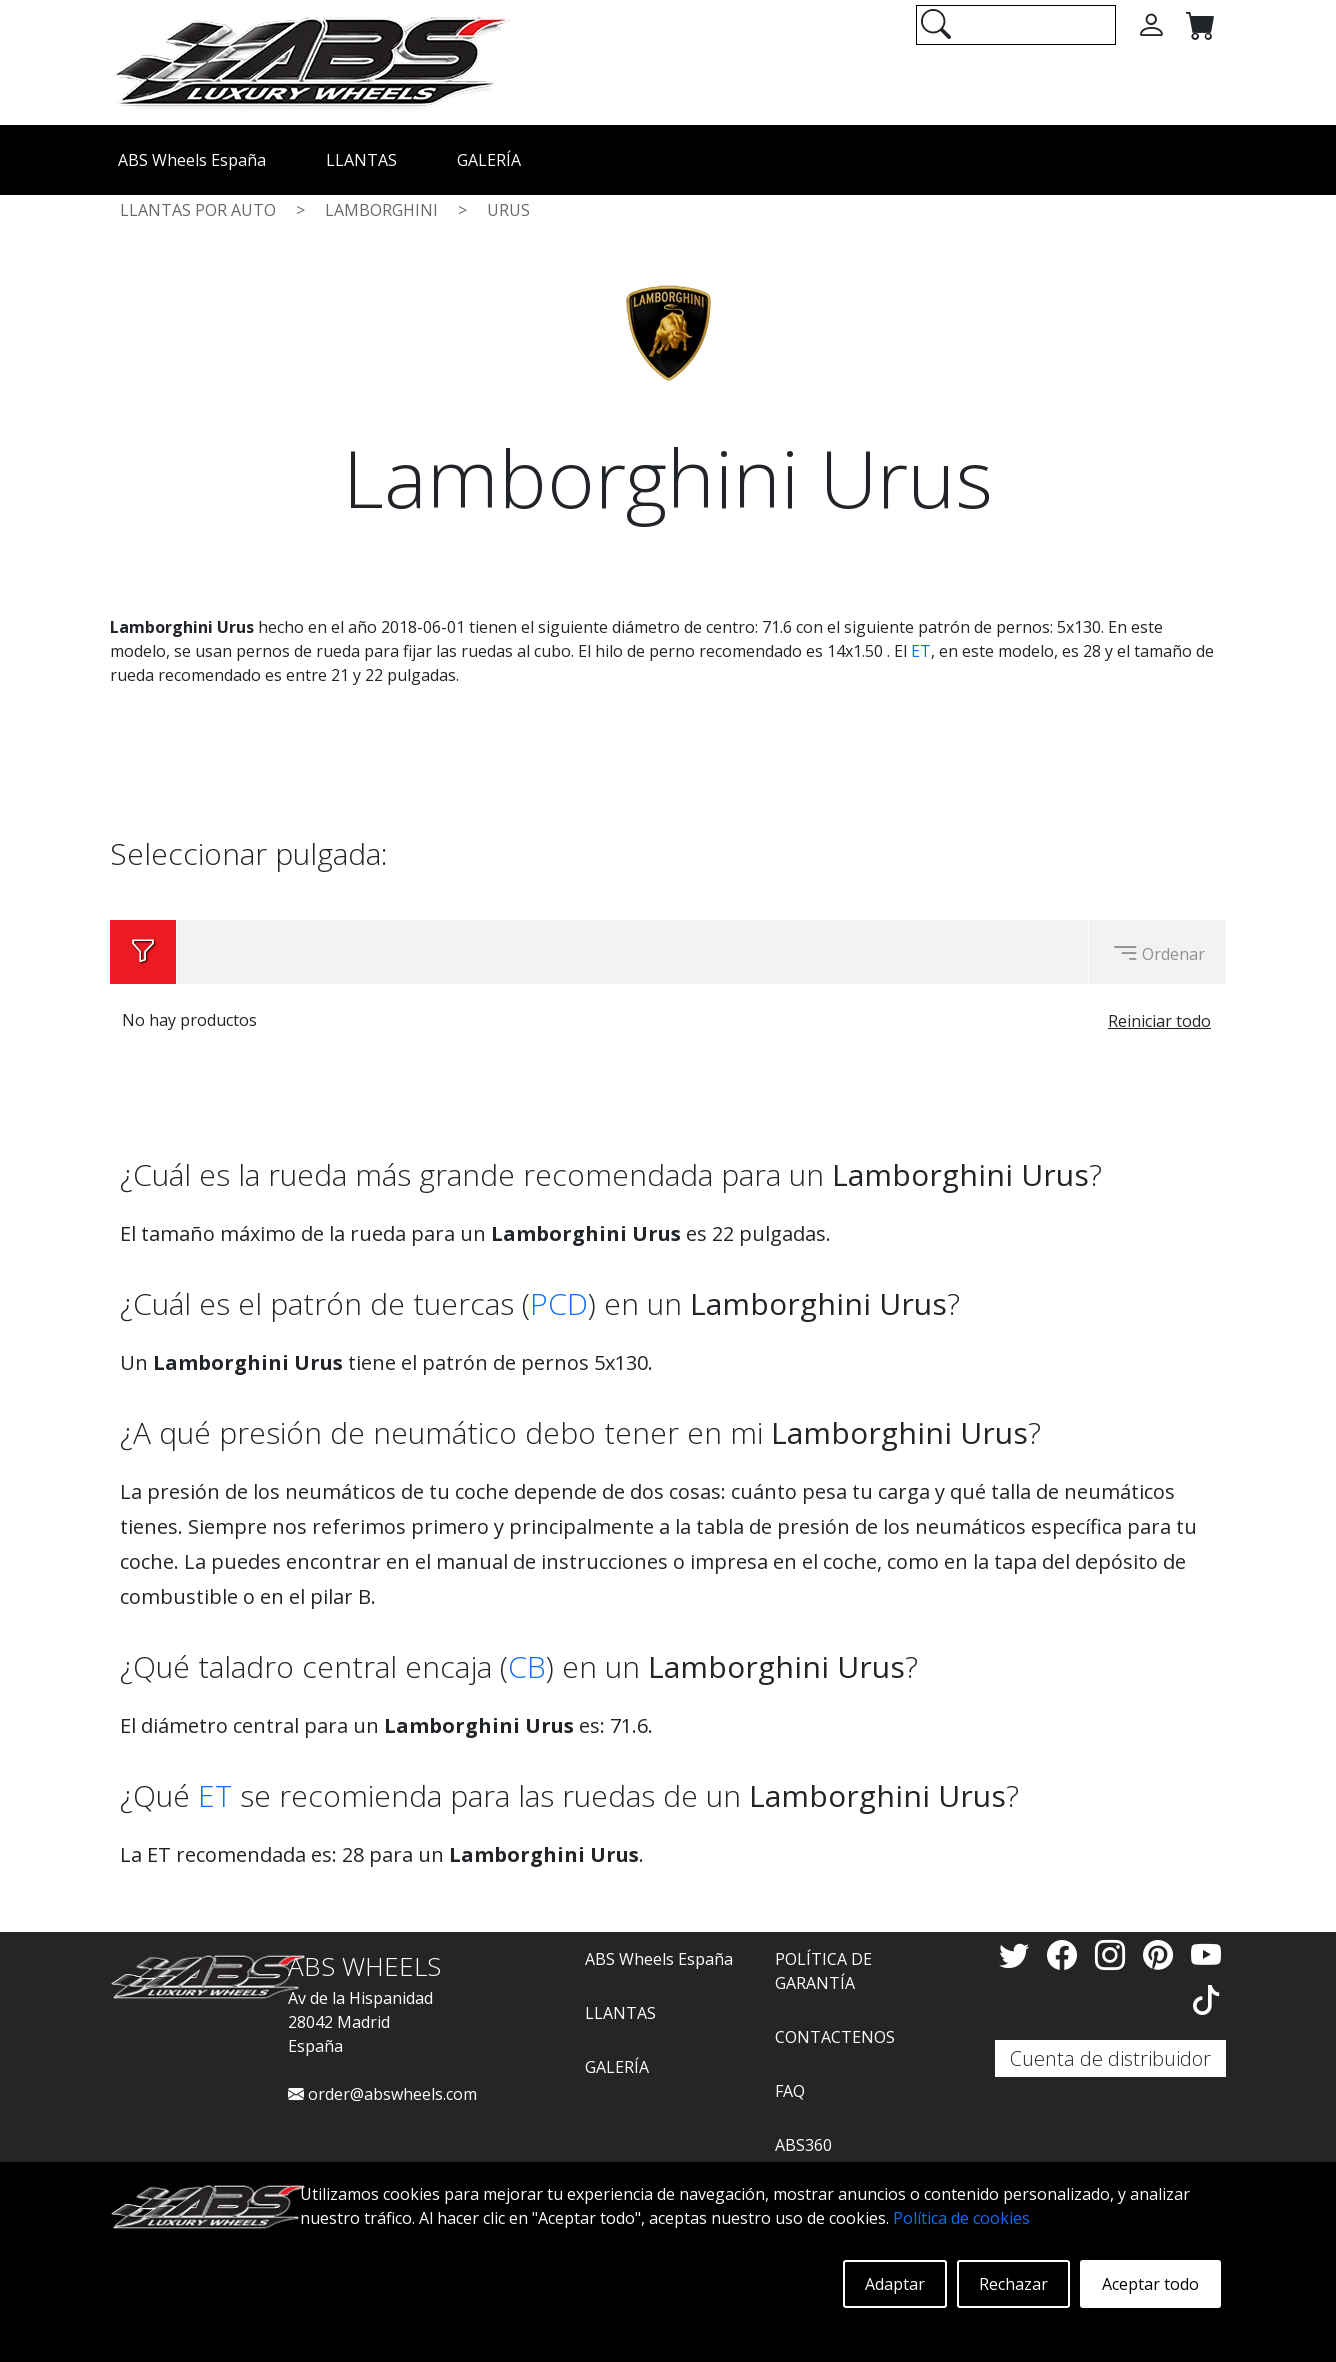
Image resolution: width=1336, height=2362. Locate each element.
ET (921, 651)
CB (527, 1666)
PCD (559, 1303)
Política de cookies (961, 2218)
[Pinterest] (1162, 1954)
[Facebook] (1066, 1954)
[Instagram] (1114, 1954)
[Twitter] (1018, 1954)
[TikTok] (1206, 1999)
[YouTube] (1206, 1954)
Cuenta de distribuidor (1110, 2058)
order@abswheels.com (382, 2094)
